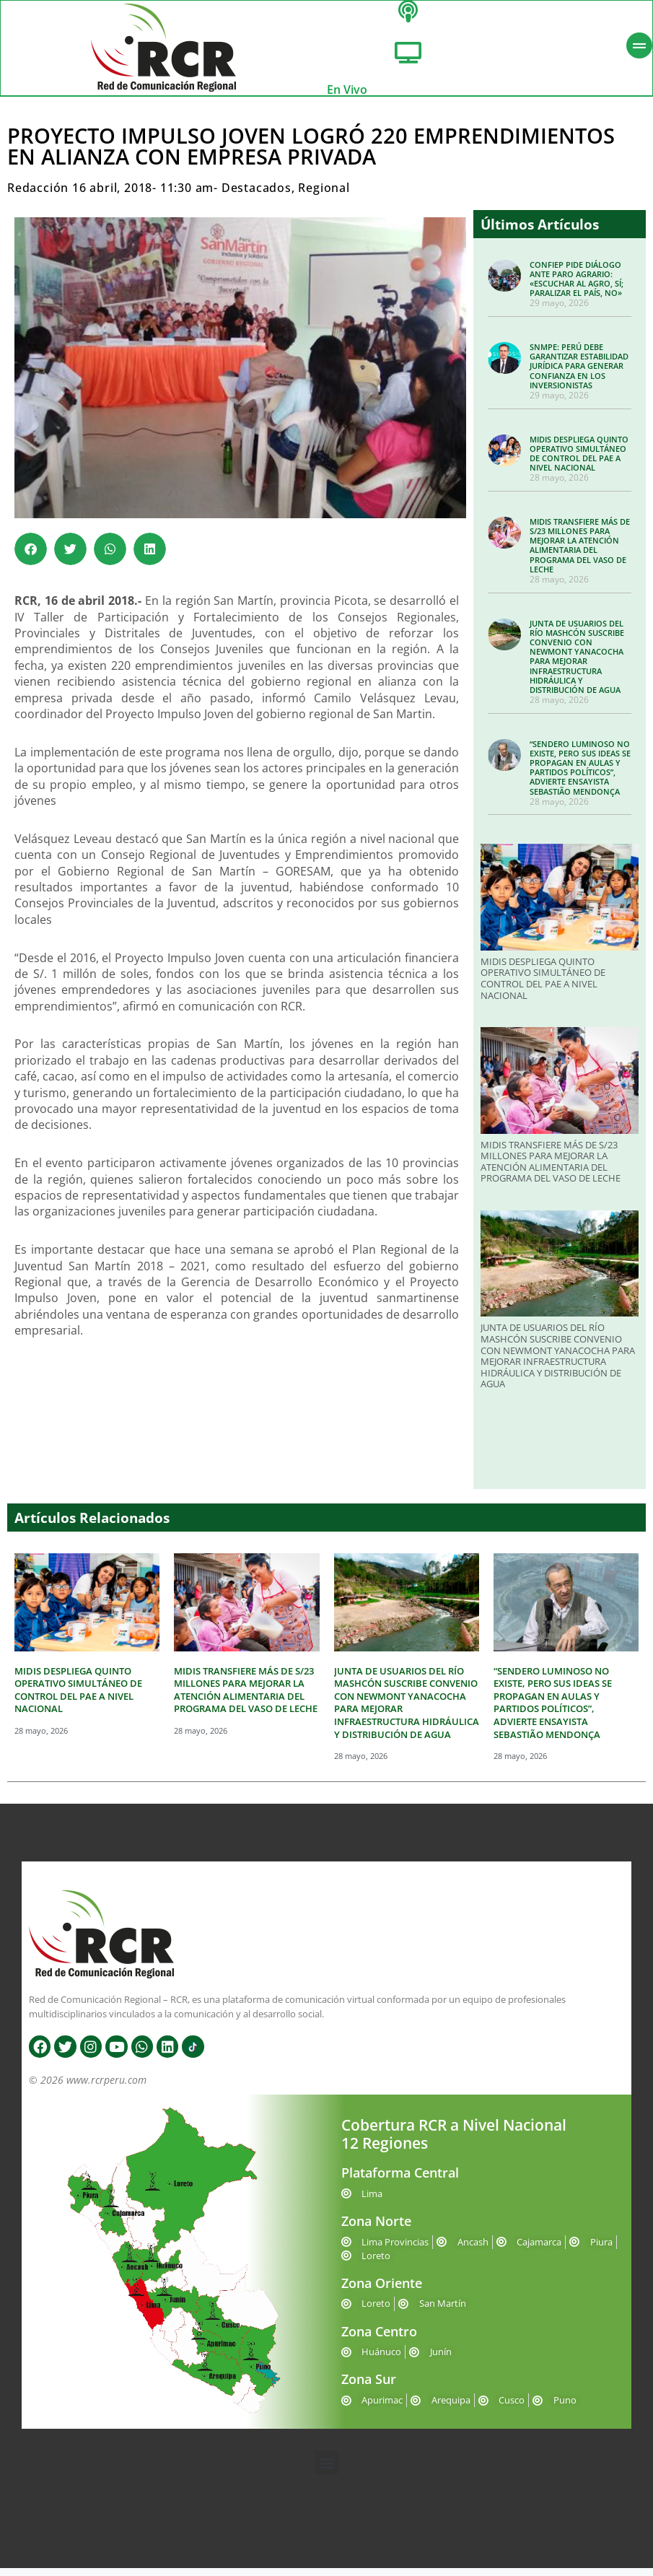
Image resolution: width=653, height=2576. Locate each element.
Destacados (257, 196)
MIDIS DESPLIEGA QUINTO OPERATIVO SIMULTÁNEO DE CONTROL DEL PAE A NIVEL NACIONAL (579, 461)
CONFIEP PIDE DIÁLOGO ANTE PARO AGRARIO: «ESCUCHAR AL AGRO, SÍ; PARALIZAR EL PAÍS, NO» (576, 286)
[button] (30, 557)
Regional (323, 196)
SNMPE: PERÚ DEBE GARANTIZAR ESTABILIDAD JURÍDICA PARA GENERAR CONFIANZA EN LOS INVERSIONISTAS (579, 373)
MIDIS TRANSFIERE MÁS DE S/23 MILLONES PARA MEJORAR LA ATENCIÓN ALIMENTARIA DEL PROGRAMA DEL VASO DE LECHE (580, 552)
